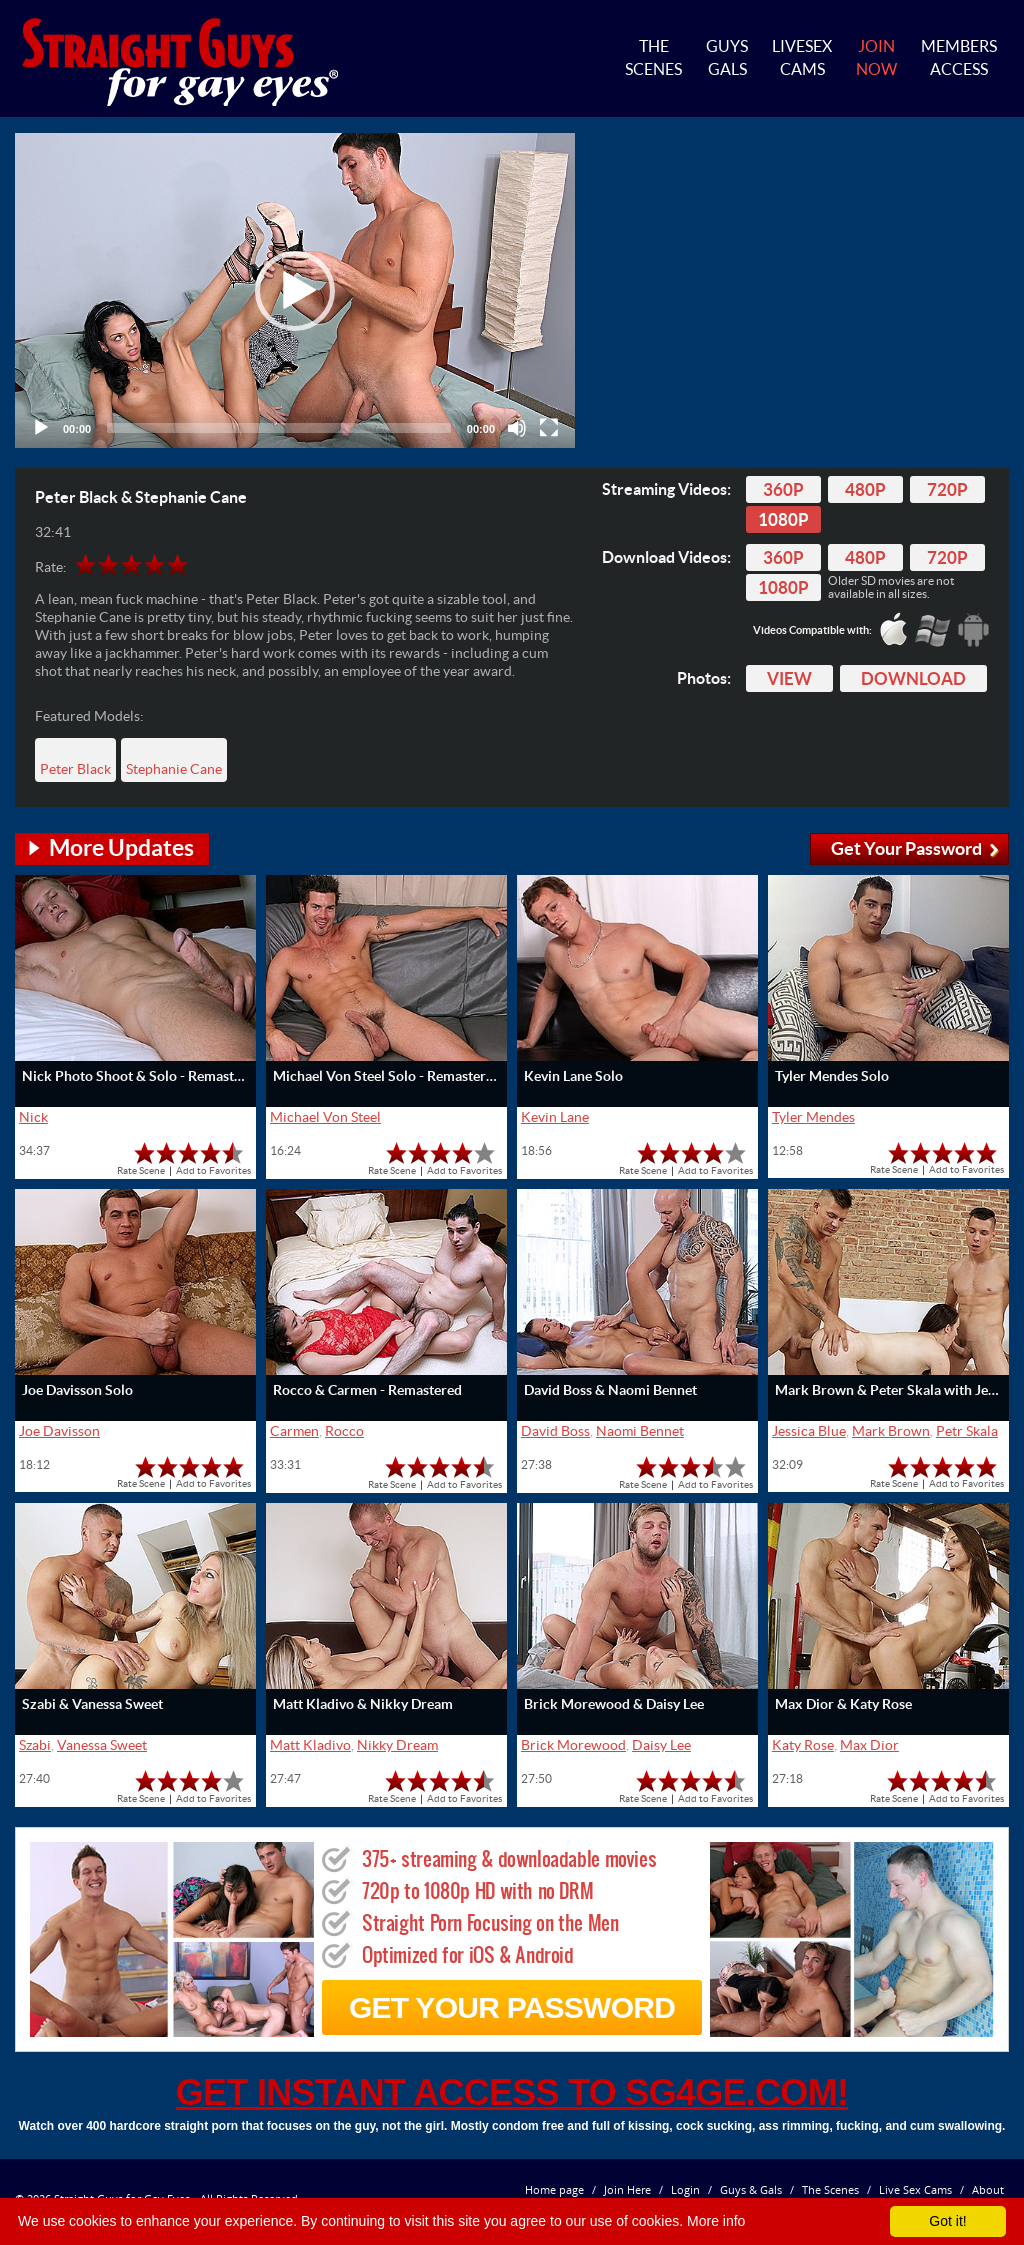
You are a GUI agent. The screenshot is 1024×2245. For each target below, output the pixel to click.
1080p (783, 519)
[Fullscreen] (549, 428)
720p (947, 489)
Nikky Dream (397, 1745)
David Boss (555, 1431)
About (988, 2189)
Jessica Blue (809, 1431)
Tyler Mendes (813, 1117)
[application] (295, 290)
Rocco (344, 1431)
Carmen (294, 1431)
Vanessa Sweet (102, 1745)
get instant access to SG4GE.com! (512, 2092)
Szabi (35, 1745)
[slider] (279, 428)
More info (716, 2221)
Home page (554, 2189)
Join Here (627, 2189)
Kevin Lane (555, 1117)
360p (783, 489)
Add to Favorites (213, 1170)
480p (865, 489)
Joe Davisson (59, 1431)
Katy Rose (803, 1745)
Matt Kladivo (310, 1745)
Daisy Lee (661, 1745)
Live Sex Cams (915, 2189)
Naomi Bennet (640, 1431)
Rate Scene (141, 1170)
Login (685, 2189)
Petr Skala (967, 1431)
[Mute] (517, 428)
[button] (295, 291)
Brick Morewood (573, 1745)
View (789, 678)
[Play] (41, 428)
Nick (33, 1117)
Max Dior (869, 1745)
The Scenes (830, 2189)
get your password (512, 2007)
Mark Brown (891, 1431)
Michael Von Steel (325, 1117)
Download (913, 678)
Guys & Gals (751, 2189)
